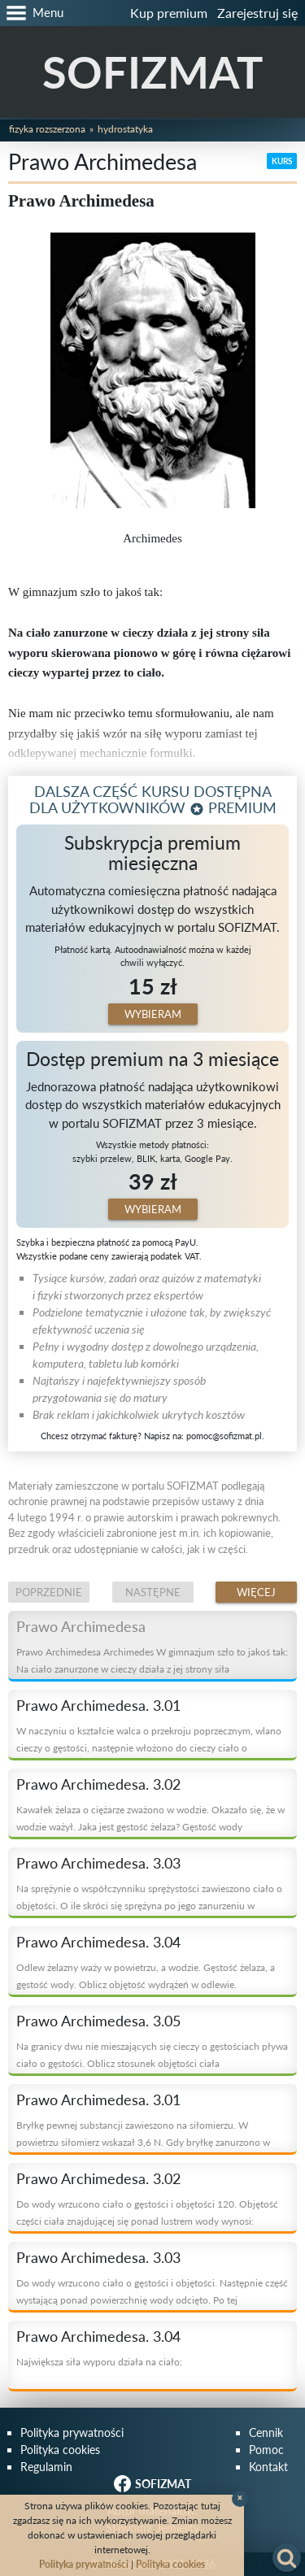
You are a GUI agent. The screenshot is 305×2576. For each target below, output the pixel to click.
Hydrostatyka (125, 129)
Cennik (266, 2432)
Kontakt (268, 2467)
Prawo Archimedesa (81, 1626)
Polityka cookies (60, 2449)
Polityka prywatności (72, 2432)
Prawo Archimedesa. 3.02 (98, 1784)
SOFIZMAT (152, 72)
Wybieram (152, 1013)
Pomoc (266, 2449)
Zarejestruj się (257, 12)
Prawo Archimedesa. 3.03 (98, 1863)
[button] (31, 13)
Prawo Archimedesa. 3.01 (98, 1705)
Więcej (256, 1592)
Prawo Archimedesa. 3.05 (98, 2021)
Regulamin (46, 2467)
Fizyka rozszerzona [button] (47, 129)
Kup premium (168, 12)
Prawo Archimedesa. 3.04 (98, 1942)
